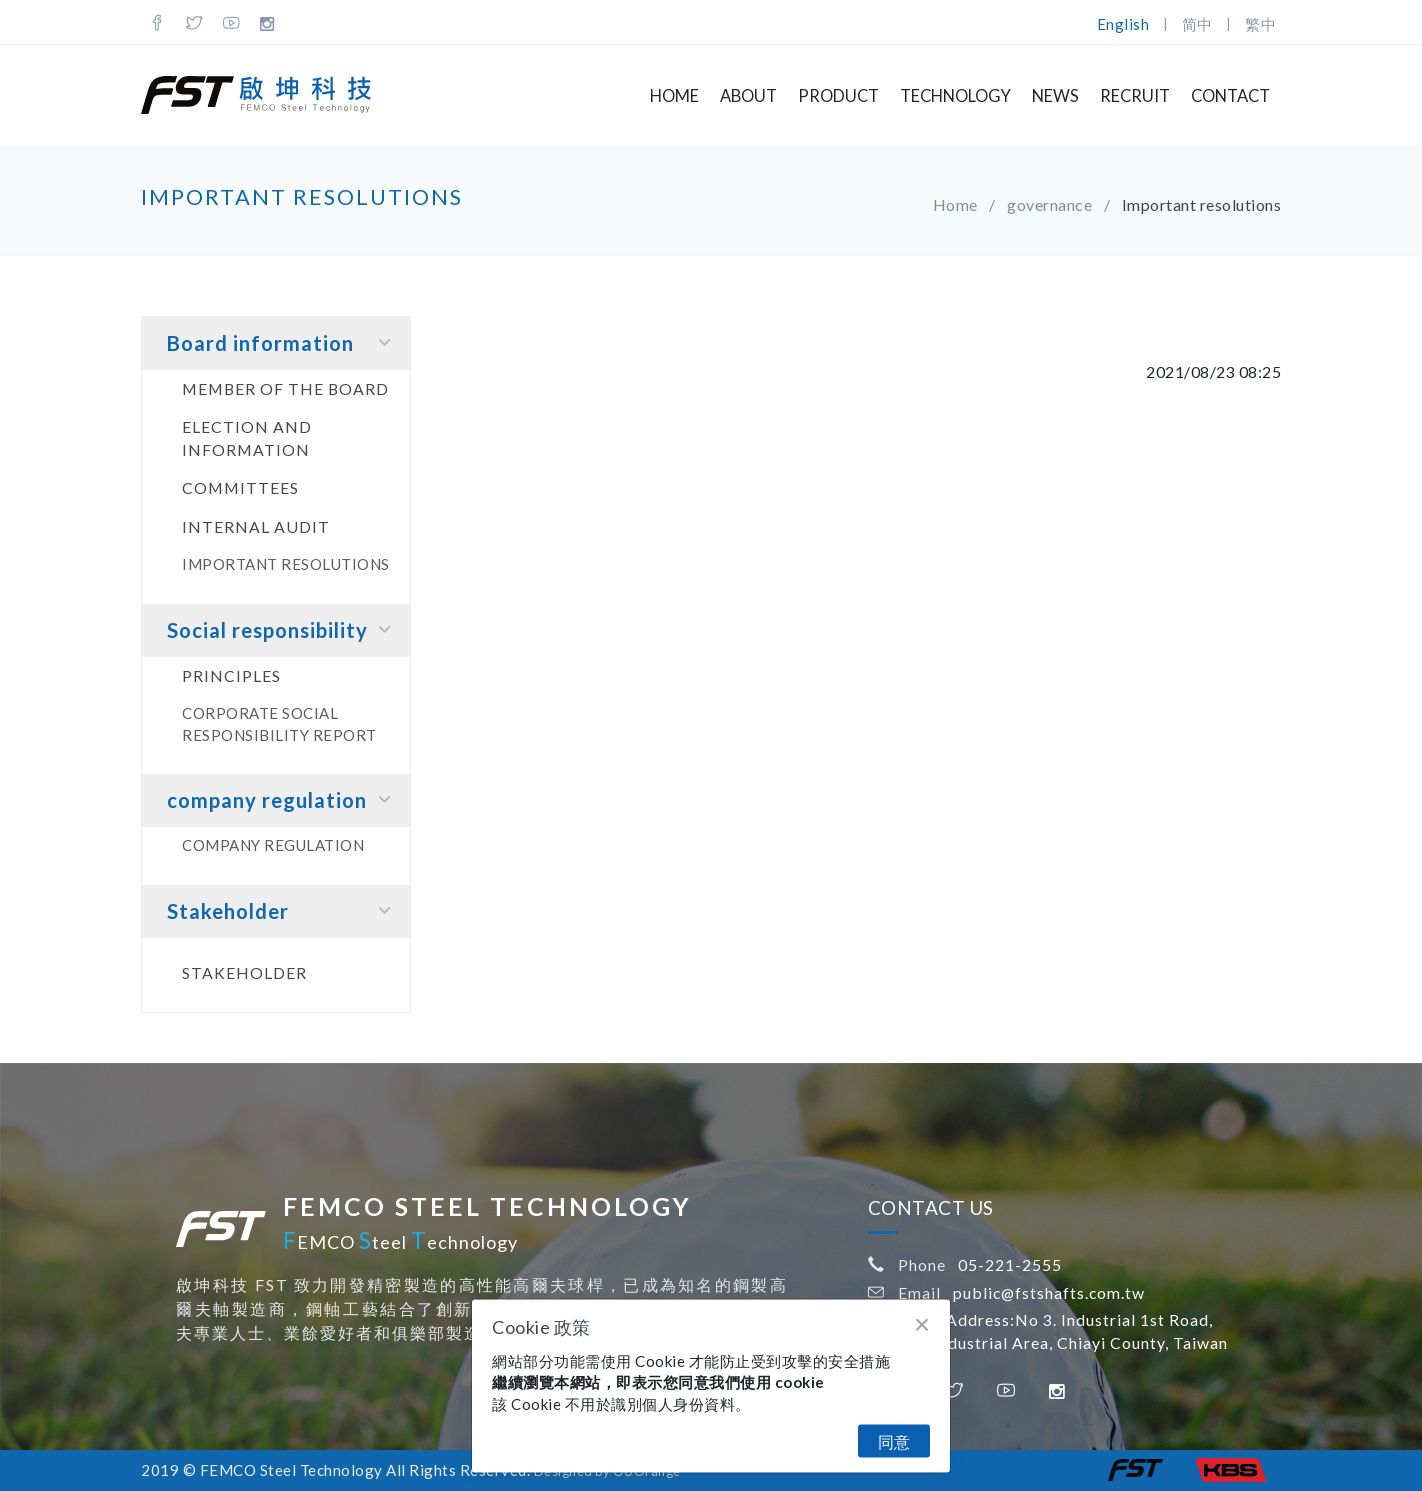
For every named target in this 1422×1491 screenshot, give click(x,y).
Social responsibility (283, 629)
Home (674, 96)
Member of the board (285, 388)
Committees (240, 487)
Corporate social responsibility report (279, 723)
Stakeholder (283, 910)
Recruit (1135, 96)
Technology (955, 96)
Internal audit (256, 526)
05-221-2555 (1010, 1264)
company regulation (283, 799)
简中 (1197, 24)
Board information (283, 342)
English (1123, 24)
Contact (1230, 96)
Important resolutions (286, 564)
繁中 (1260, 24)
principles (231, 675)
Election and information (247, 438)
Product (838, 96)
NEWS (1055, 96)
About (748, 96)
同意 (894, 1441)
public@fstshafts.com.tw (1049, 1292)
